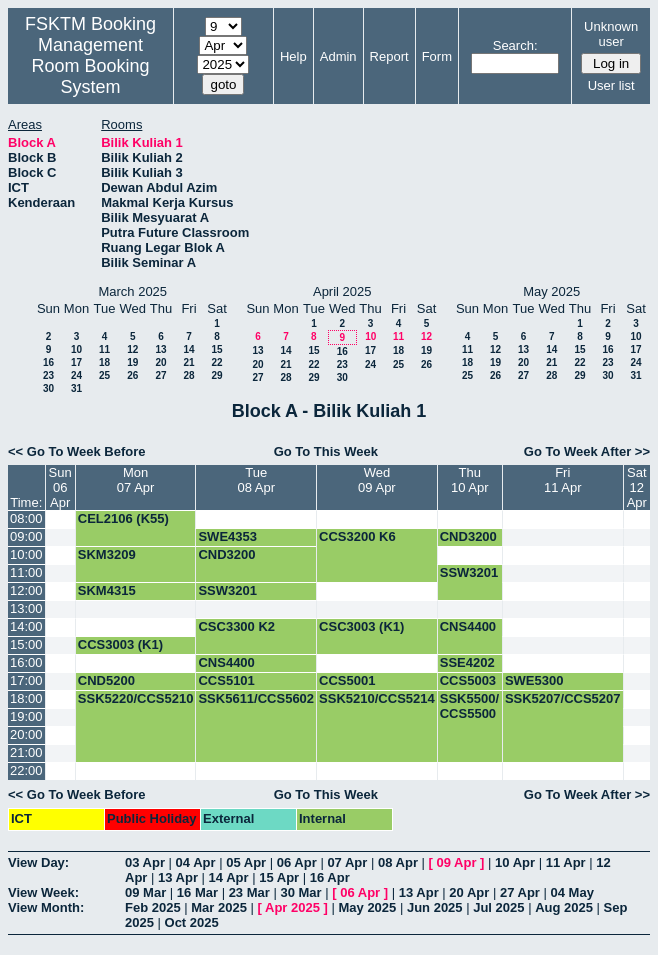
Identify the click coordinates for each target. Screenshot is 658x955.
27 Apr (520, 892)
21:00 (26, 752)
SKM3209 (107, 554)
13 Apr (178, 877)
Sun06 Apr (60, 487)
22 (216, 362)
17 (76, 362)
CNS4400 (468, 626)
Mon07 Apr (136, 480)
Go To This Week (326, 451)
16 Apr (330, 877)
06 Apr (297, 862)
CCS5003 (468, 680)
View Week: (43, 892)
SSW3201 (469, 572)
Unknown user (611, 34)
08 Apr (398, 862)
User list (611, 85)
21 (188, 362)
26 (132, 375)
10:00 (26, 554)
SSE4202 (467, 662)
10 (76, 349)
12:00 (26, 590)
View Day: (38, 862)
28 (188, 375)
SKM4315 (107, 590)
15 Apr (279, 877)
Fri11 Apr (563, 480)
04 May (572, 892)
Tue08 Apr (256, 480)
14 (188, 349)
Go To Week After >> (587, 451)
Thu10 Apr (470, 480)
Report (389, 56)
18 (104, 362)
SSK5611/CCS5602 (256, 698)
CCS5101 (226, 680)
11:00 (26, 572)
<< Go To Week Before (77, 451)
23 (48, 375)
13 (160, 349)
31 (76, 388)
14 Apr (229, 877)
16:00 (26, 662)
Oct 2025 (192, 922)
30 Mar (300, 892)
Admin (338, 56)
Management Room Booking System (90, 66)
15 (216, 349)
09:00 (26, 536)
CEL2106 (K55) (123, 518)
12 (132, 349)
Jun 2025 (435, 907)
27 (160, 375)
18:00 (26, 698)
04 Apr (196, 862)
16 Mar (197, 892)
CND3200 (468, 536)
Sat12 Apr (637, 487)
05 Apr (246, 862)
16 (48, 362)
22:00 (26, 770)
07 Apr (347, 862)
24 (76, 375)
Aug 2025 (564, 907)
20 (160, 362)
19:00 (26, 716)
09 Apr (457, 862)
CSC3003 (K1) (361, 626)
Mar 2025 (219, 907)
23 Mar (249, 892)
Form (437, 56)
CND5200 (106, 680)
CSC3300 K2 (236, 626)
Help (293, 56)
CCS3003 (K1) (120, 644)
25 (104, 375)
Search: (515, 45)
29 (216, 375)
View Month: (46, 907)
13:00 (26, 608)
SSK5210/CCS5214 (377, 698)
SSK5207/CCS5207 (563, 698)
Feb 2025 (153, 907)
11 (104, 349)
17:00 (26, 680)
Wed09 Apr (377, 480)
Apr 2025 (292, 907)
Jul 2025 (498, 907)
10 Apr (515, 862)
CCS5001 (347, 680)
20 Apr (469, 892)
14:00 (26, 626)
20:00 (26, 734)
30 (48, 388)
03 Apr (145, 862)
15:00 (26, 644)
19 (132, 362)
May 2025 (367, 907)
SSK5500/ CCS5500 (469, 706)
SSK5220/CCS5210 (136, 698)
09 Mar (145, 892)
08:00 (26, 518)
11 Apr (566, 862)
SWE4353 (227, 536)
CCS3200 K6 (357, 536)
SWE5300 (534, 680)
